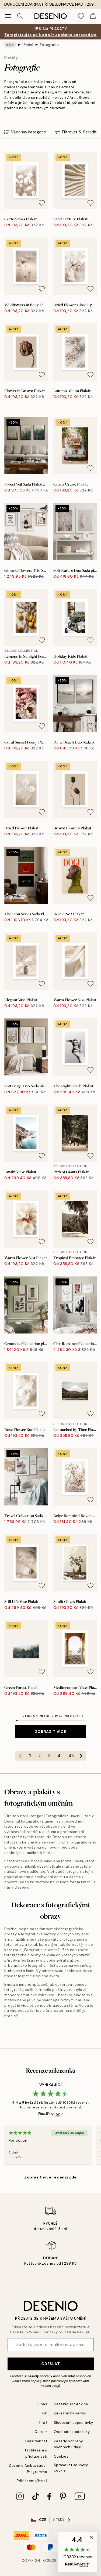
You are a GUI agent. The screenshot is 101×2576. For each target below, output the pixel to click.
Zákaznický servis (70, 2413)
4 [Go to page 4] (59, 1755)
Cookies (61, 2456)
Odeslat (50, 2363)
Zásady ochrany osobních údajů (51, 2376)
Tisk (43, 2413)
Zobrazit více (50, 1731)
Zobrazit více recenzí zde (50, 2177)
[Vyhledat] (20, 16)
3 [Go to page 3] (49, 1755)
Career (40, 2431)
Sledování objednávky (73, 2422)
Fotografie (49, 44)
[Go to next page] (81, 1756)
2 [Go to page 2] (40, 1755)
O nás (42, 2404)
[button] (77, 2552)
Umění (27, 44)
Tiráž (43, 2422)
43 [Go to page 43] (71, 1755)
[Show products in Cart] (93, 16)
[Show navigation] (8, 16)
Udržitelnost (36, 2441)
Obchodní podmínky (72, 2431)
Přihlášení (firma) (32, 2481)
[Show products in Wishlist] (81, 16)
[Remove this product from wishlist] (42, 203)
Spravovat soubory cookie (71, 2468)
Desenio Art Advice (71, 2404)
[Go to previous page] (20, 1756)
